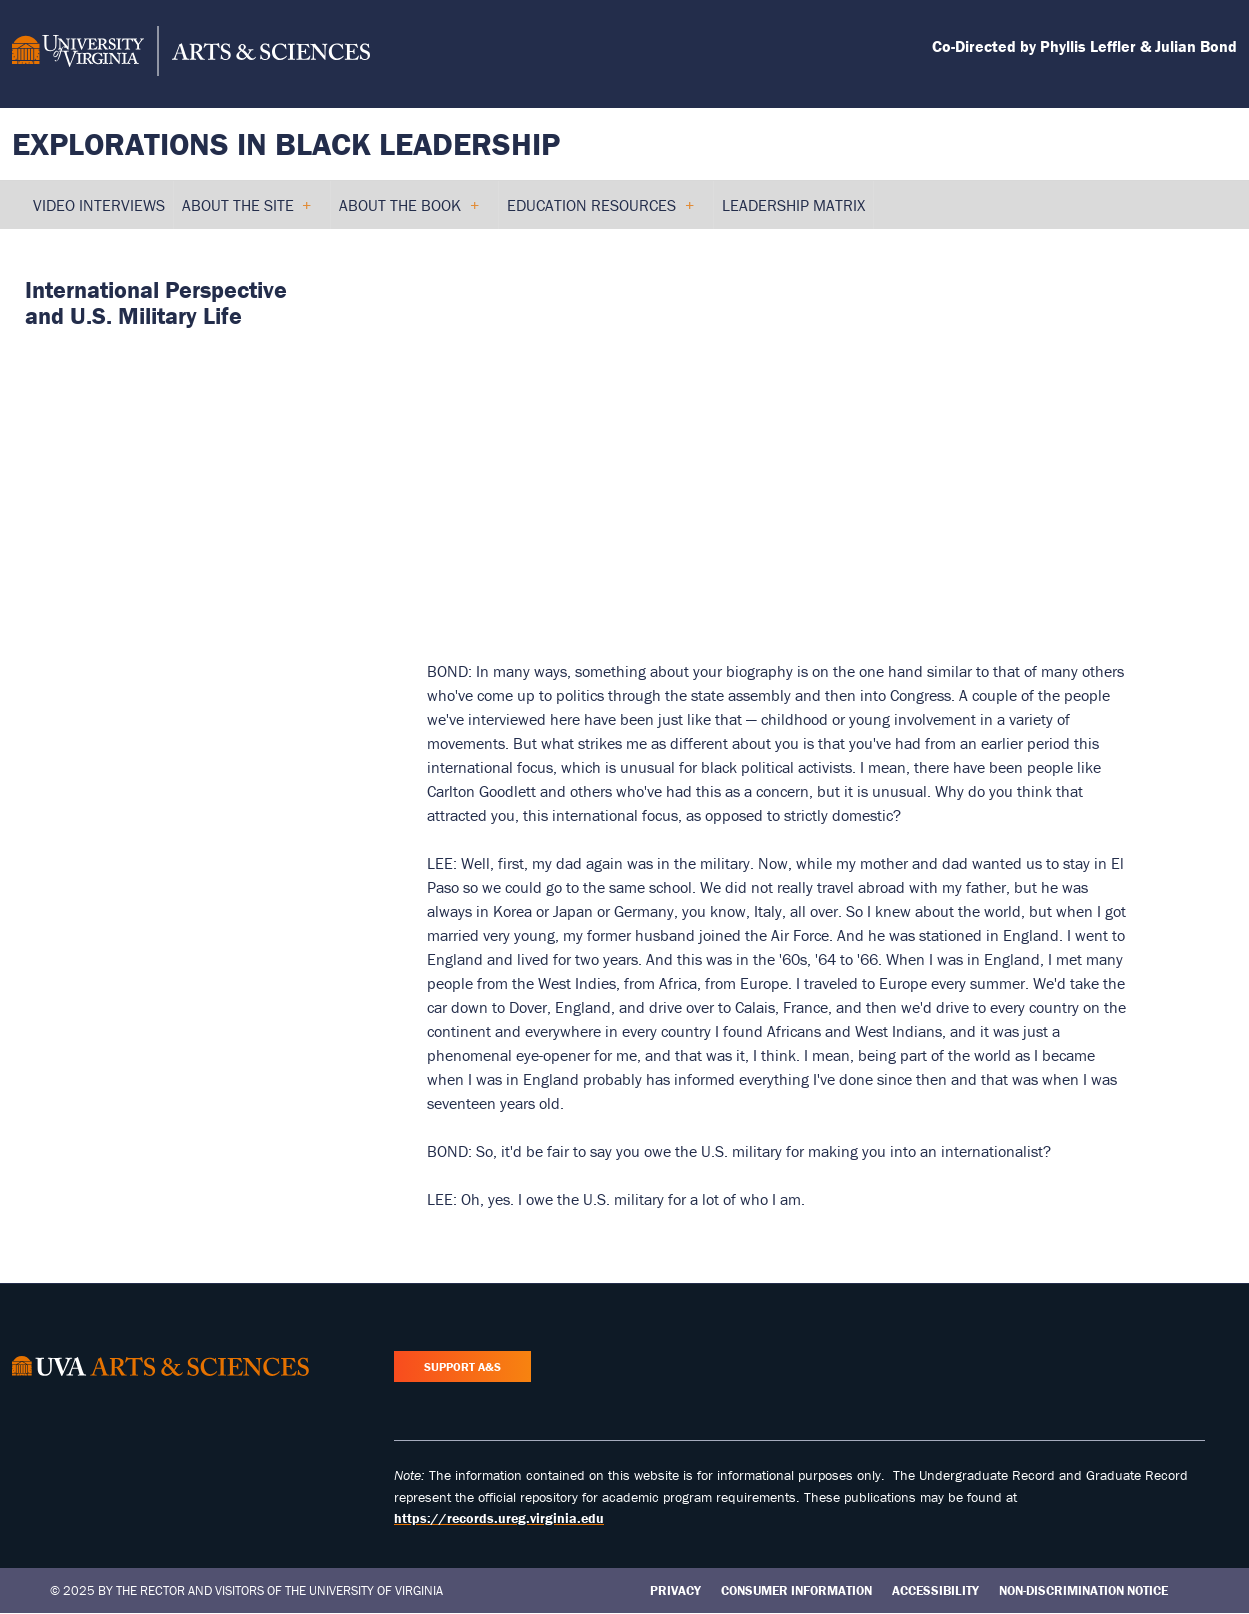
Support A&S (462, 1366)
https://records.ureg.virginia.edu (499, 1518)
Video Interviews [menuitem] (99, 205)
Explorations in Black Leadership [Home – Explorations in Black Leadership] (286, 143)
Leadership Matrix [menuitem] (793, 205)
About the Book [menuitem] (408, 212)
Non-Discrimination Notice (1083, 1590)
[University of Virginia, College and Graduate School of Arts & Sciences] (191, 54)
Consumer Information (796, 1590)
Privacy (675, 1590)
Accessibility (935, 1590)
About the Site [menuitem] (246, 212)
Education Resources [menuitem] (600, 212)
